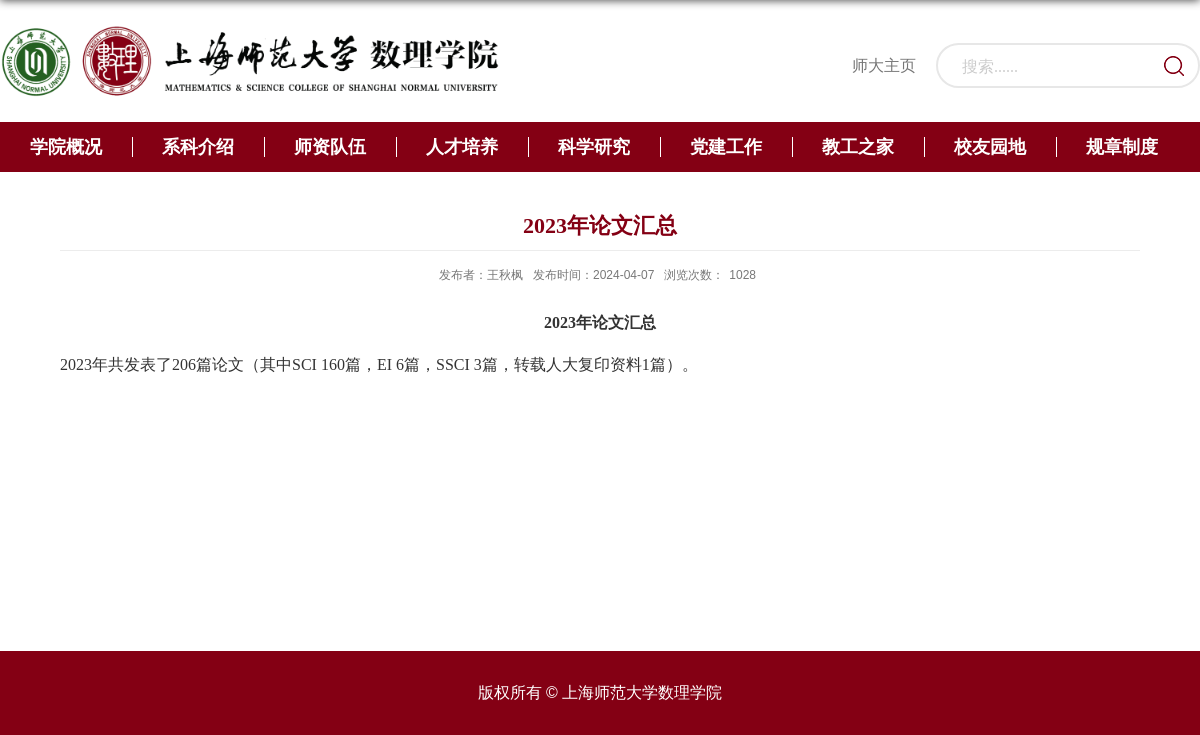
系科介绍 (198, 147)
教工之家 (858, 147)
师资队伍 (330, 147)
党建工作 (726, 147)
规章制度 (1122, 147)
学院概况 (66, 147)
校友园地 (990, 147)
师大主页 (884, 65)
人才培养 (462, 147)
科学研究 (594, 147)
